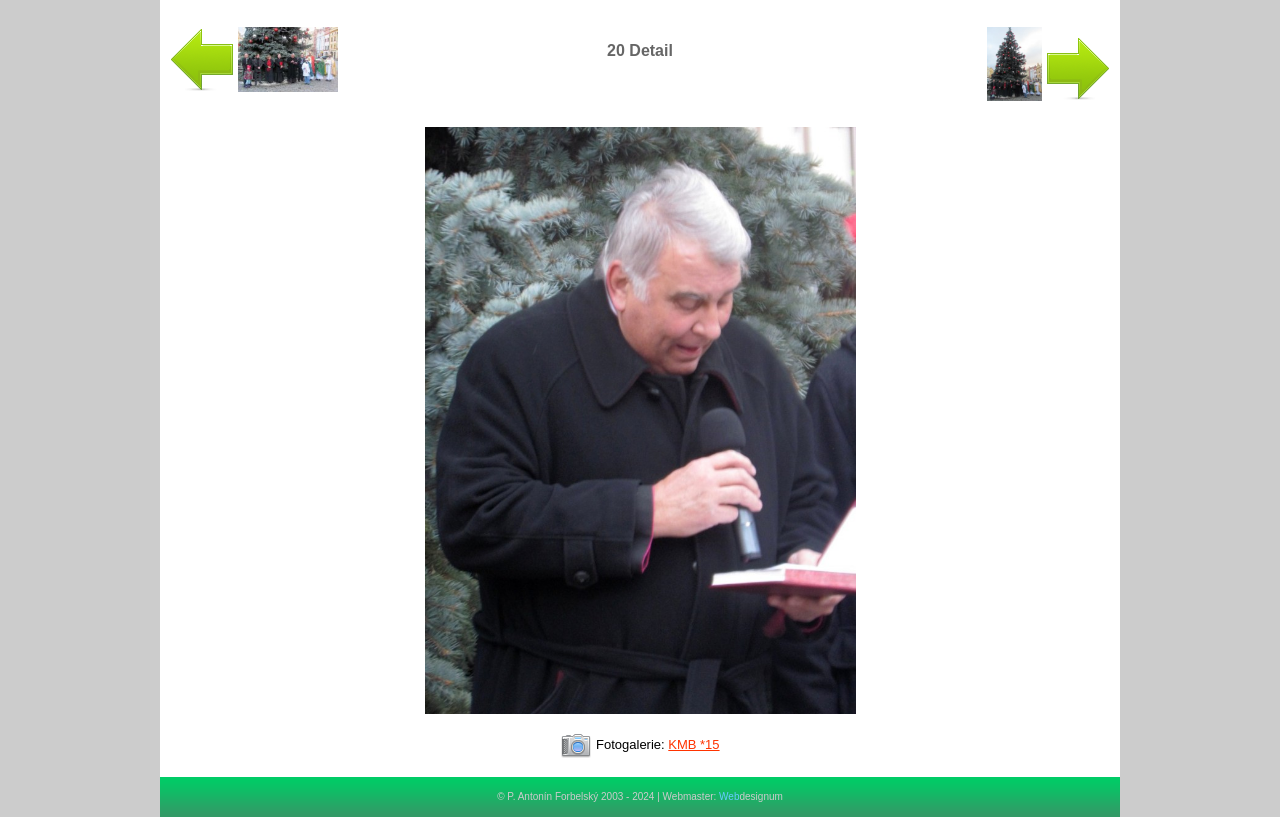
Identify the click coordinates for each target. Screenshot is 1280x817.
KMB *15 (693, 744)
